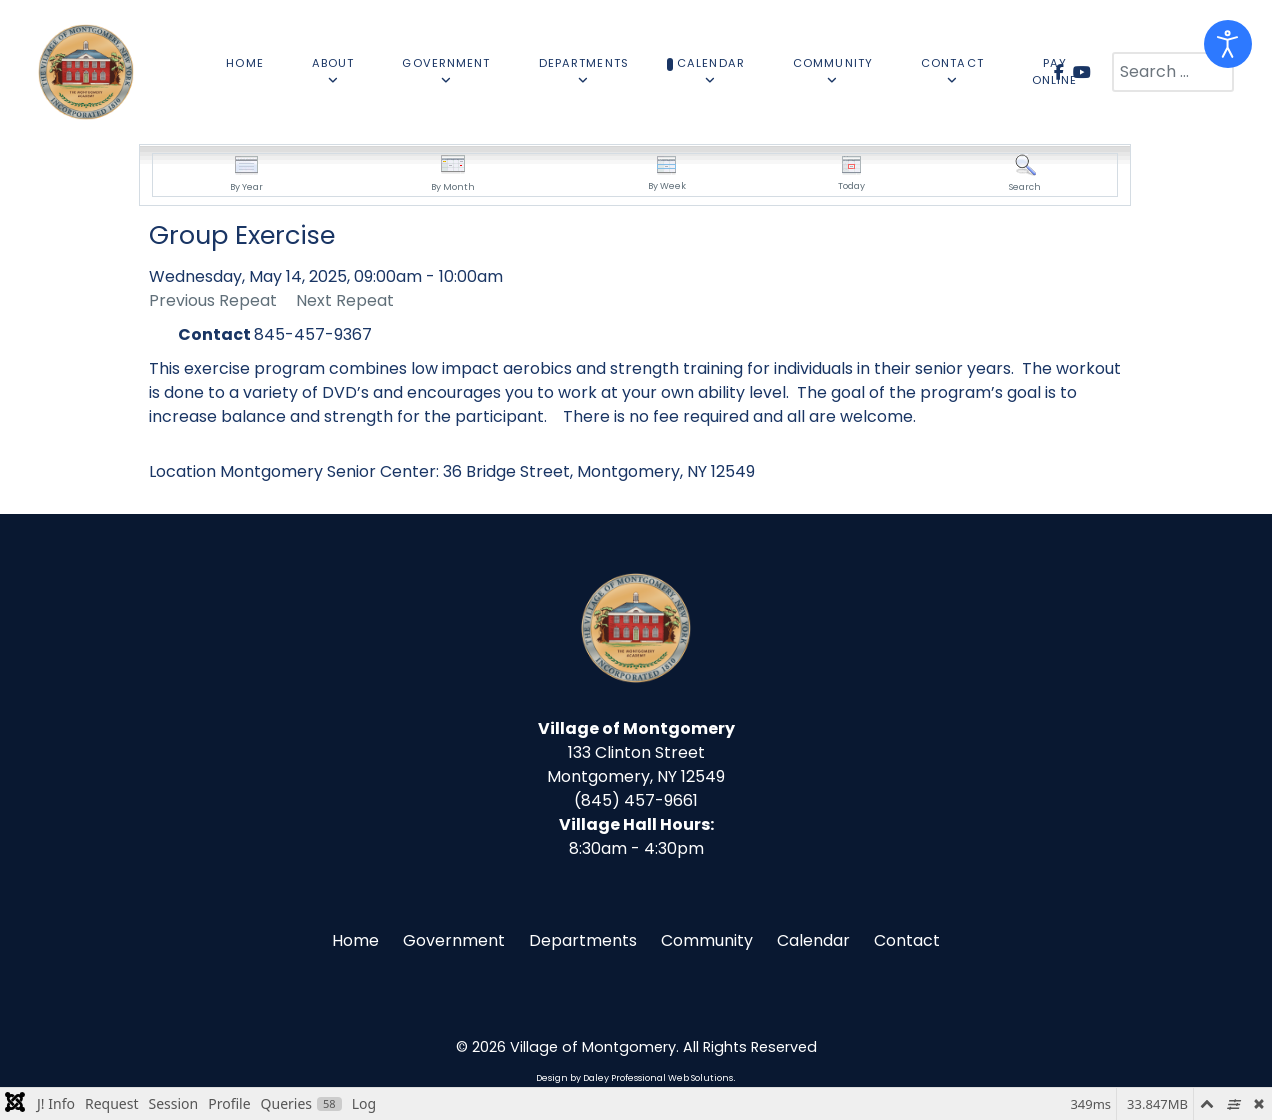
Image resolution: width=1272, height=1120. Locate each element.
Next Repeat (345, 300)
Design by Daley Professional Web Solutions (634, 1078)
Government (454, 940)
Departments (583, 940)
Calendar (813, 940)
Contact (907, 940)
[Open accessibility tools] (1228, 44)
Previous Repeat (213, 300)
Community (707, 940)
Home (355, 940)
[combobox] (1173, 72)
